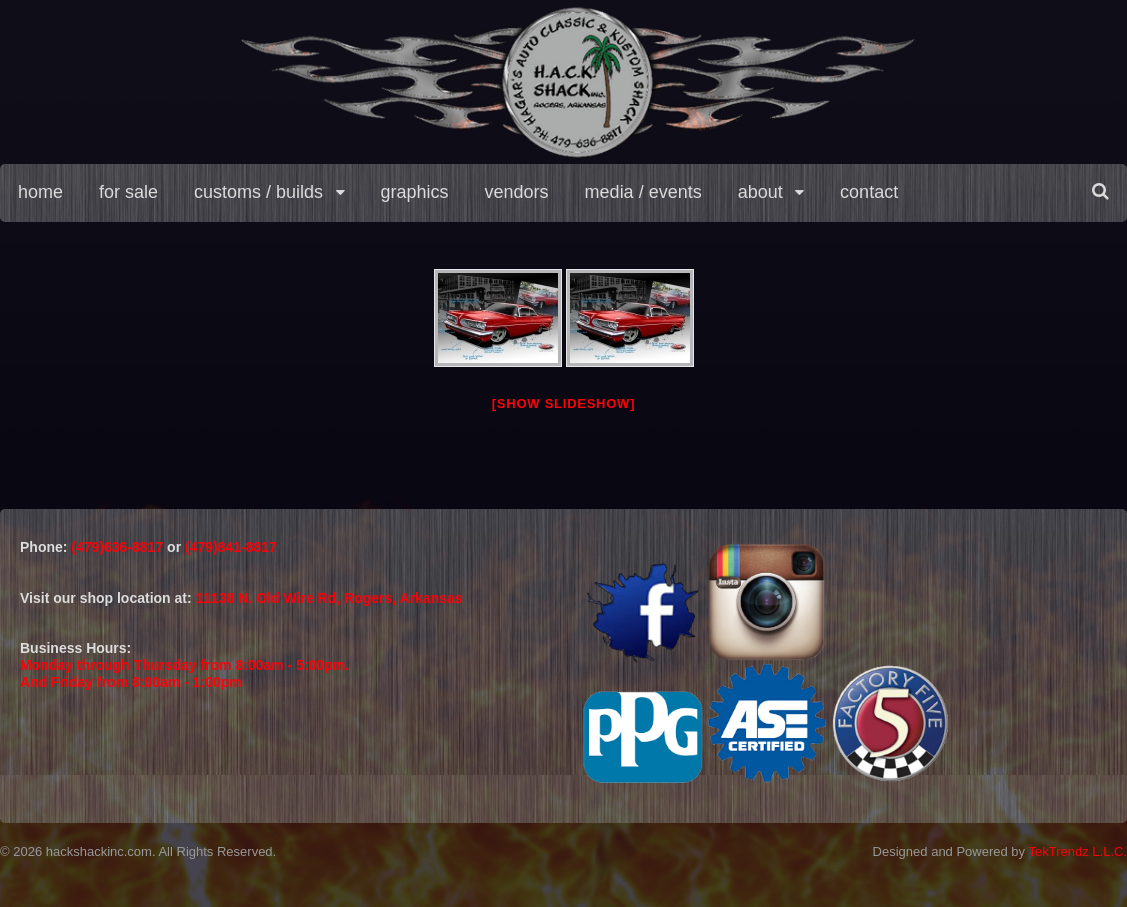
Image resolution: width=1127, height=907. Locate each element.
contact (869, 192)
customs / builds (258, 192)
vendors (517, 192)
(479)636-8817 (119, 547)
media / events (643, 192)
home (40, 192)
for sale (128, 192)
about (760, 192)
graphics (415, 192)
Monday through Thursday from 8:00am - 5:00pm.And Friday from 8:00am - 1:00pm (184, 673)
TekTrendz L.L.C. (1077, 851)
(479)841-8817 (231, 547)
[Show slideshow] (563, 403)
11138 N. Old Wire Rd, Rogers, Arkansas (329, 598)
